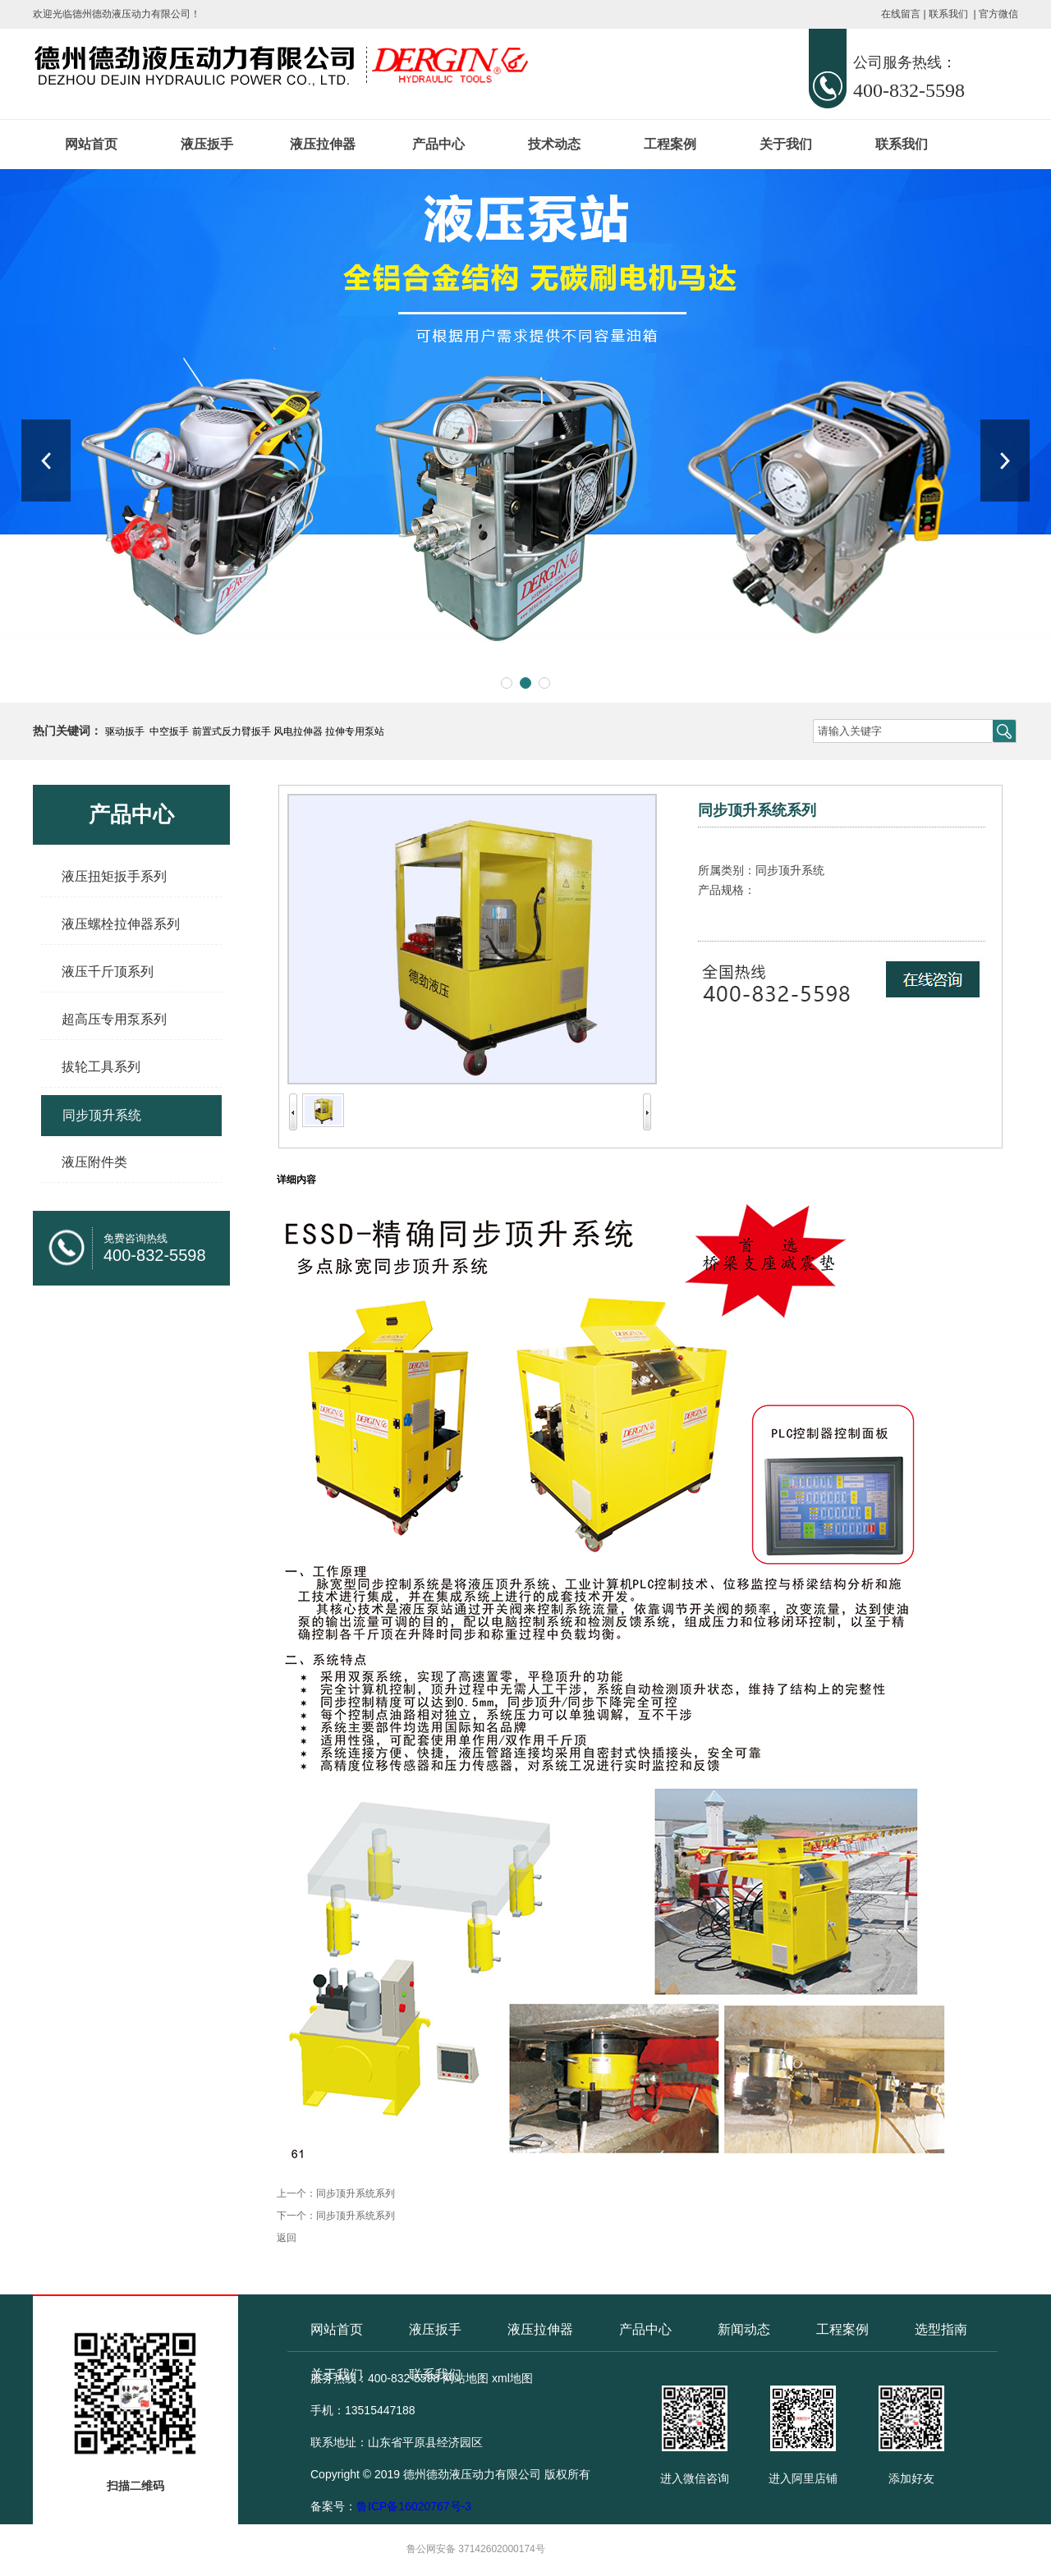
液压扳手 (207, 144)
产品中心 (438, 144)
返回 (286, 2238)
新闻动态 (744, 2329)
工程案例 (670, 144)
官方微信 (998, 14)
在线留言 (900, 14)
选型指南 (941, 2329)
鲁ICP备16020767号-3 (413, 2506)
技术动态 (554, 144)
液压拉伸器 (323, 144)
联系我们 (948, 14)
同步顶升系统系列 (355, 2193)
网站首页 (91, 144)
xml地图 (512, 2378)
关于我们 (786, 144)
